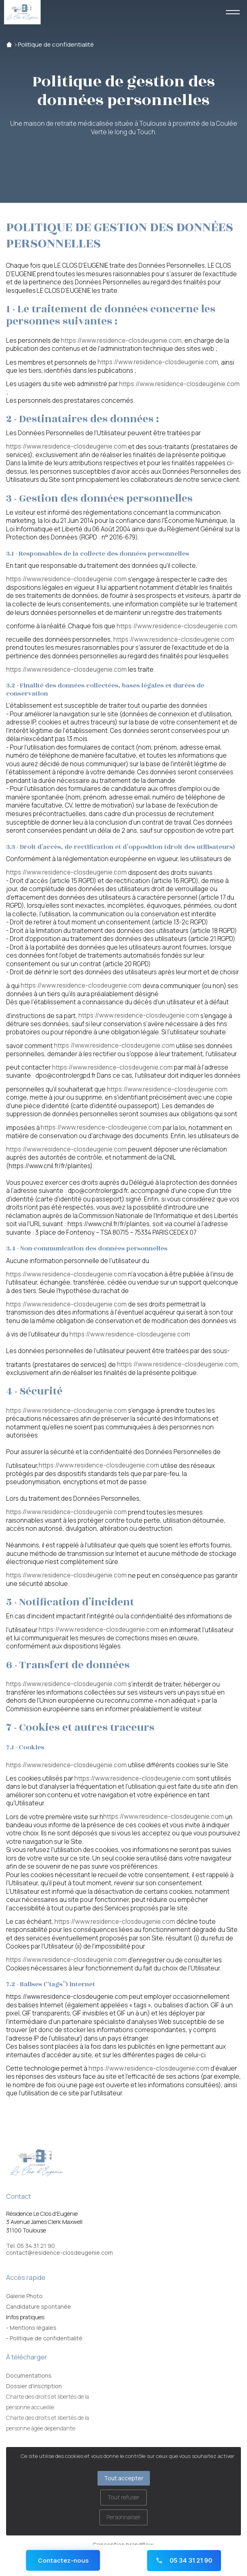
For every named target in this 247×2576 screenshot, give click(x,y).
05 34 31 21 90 (184, 2560)
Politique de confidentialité (56, 45)
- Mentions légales (31, 2327)
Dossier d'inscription (34, 2386)
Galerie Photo (24, 2296)
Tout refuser (123, 2497)
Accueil (9, 45)
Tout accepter (123, 2478)
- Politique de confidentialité (44, 2338)
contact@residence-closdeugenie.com (59, 2252)
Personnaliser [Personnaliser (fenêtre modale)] (123, 2517)
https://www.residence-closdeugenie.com (121, 341)
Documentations (29, 2375)
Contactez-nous (63, 2560)
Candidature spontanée (38, 2306)
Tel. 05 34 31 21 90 (30, 2246)
